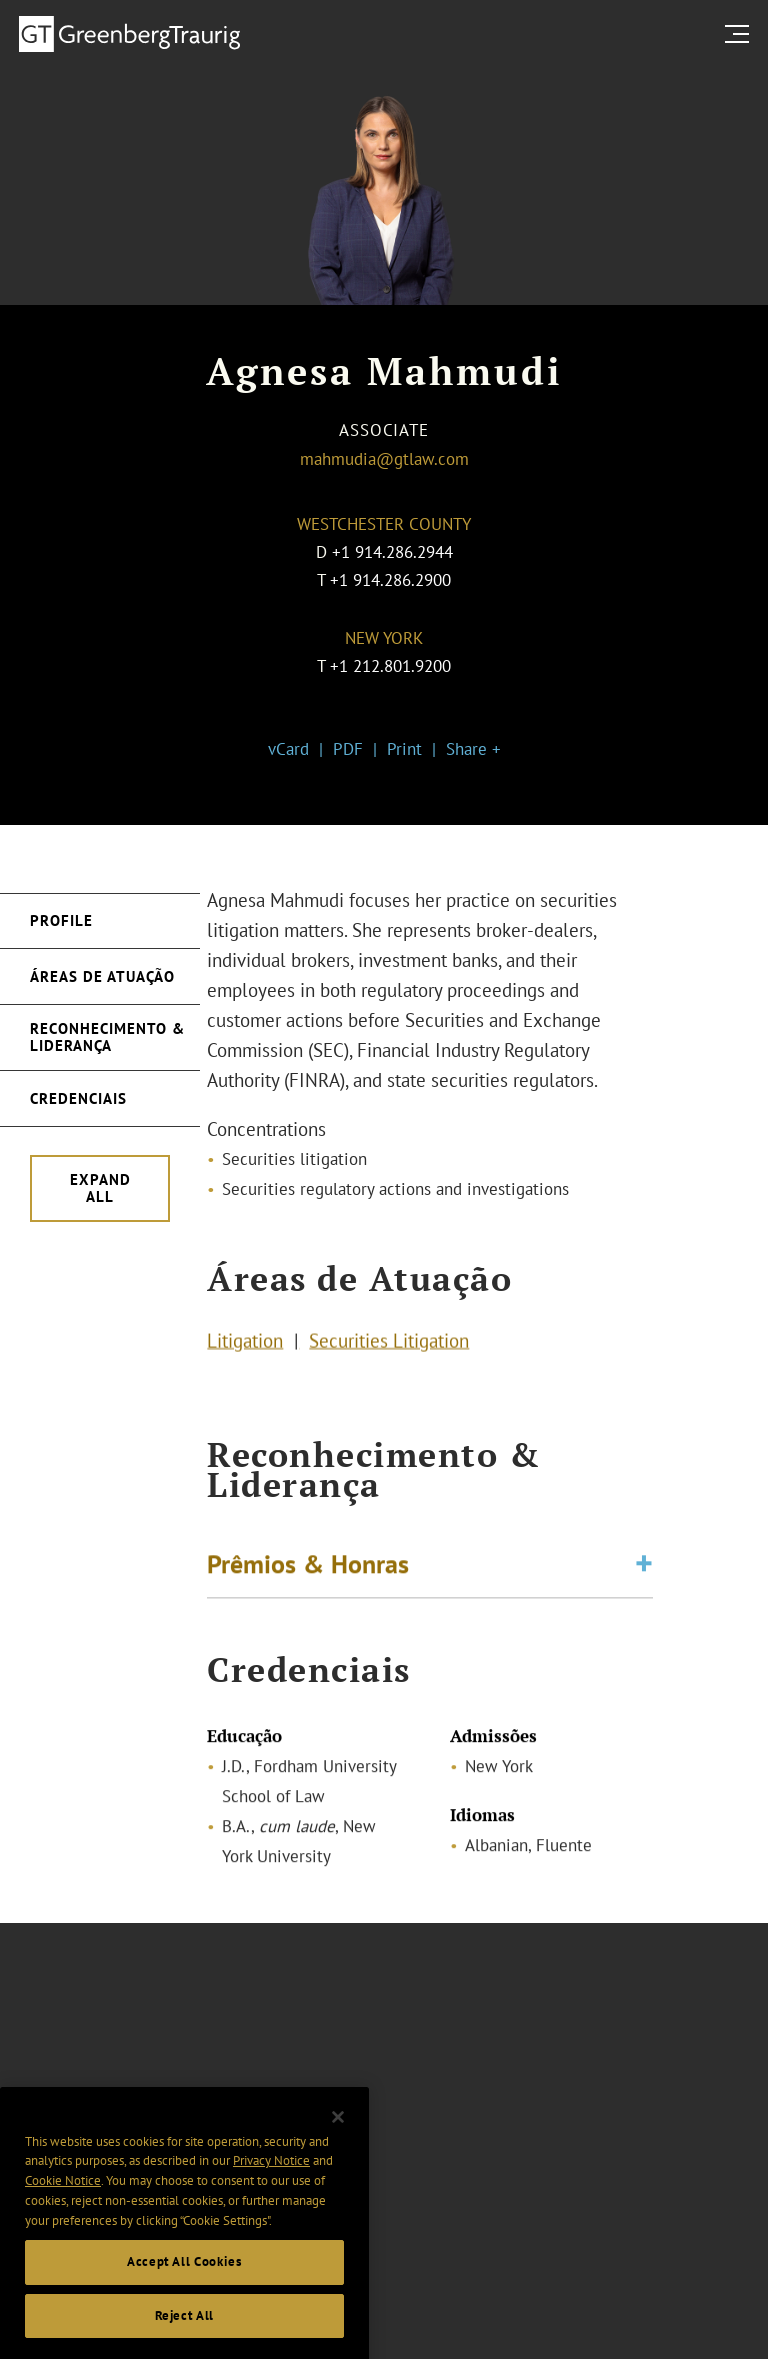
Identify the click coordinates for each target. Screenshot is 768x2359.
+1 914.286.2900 (390, 580)
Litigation (245, 1343)
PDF (348, 749)
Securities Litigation (389, 1343)
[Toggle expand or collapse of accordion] (644, 1568)
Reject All (185, 2332)
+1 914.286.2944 (392, 552)
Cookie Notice (63, 2197)
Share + (473, 749)
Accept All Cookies (184, 2278)
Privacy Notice (271, 2178)
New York (384, 638)
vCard (288, 749)
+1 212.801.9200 (390, 666)
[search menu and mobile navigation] (741, 33)
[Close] (338, 2134)
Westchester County (384, 524)
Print (404, 749)
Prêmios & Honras (308, 1567)
